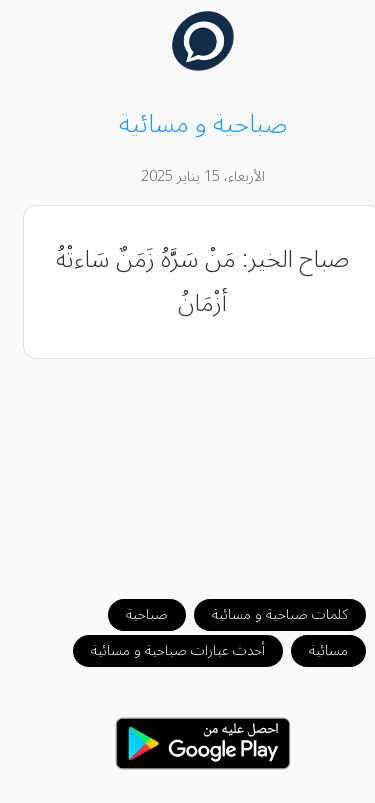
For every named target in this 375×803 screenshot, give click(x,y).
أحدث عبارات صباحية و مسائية (163, 650)
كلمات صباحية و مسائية (265, 614)
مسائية (313, 650)
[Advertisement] (188, 469)
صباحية (132, 614)
